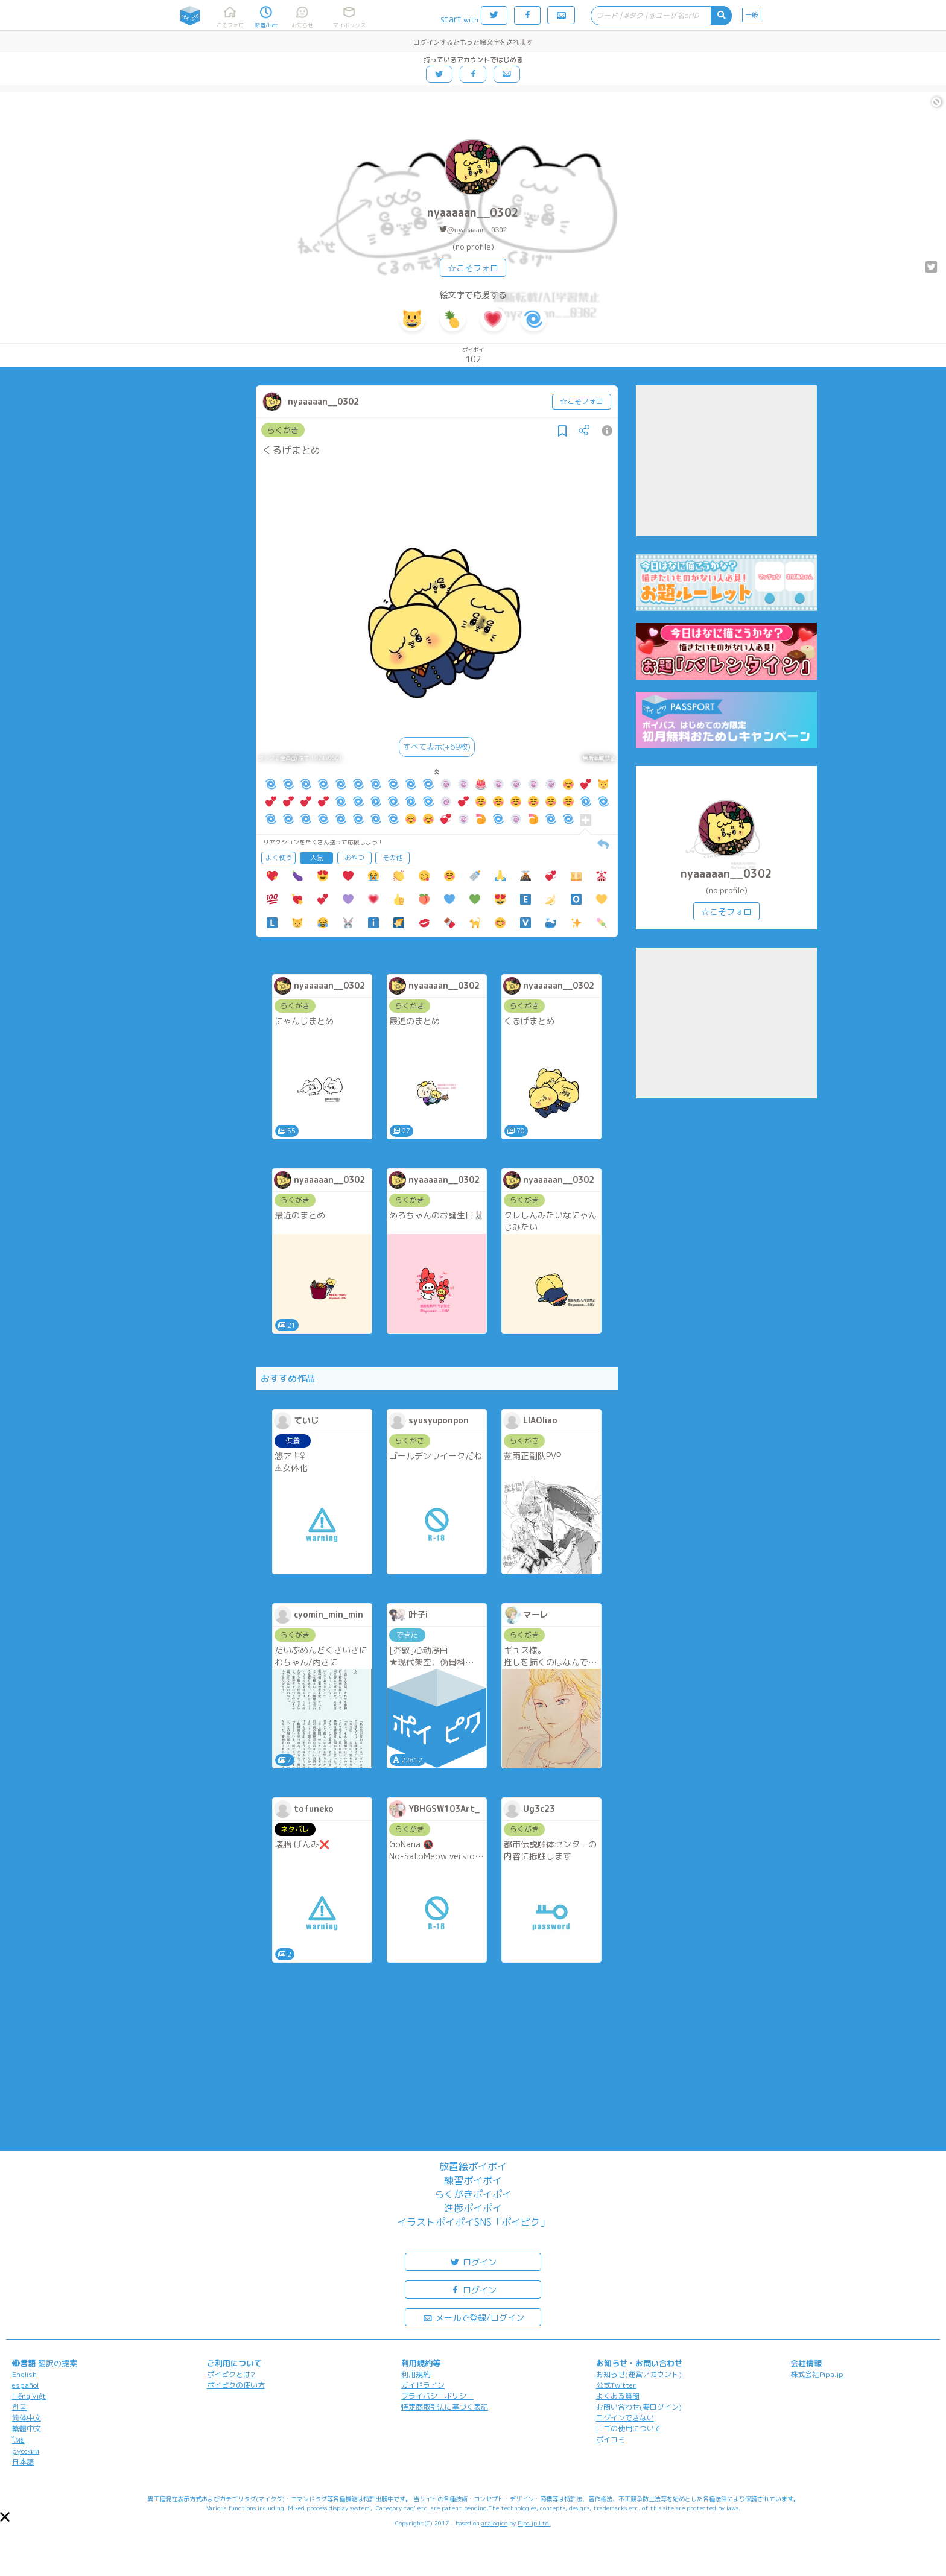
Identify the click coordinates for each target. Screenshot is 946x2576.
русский (25, 2451)
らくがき (283, 430)
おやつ (354, 857)
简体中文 (26, 2418)
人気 (316, 857)
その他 (392, 857)
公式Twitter (616, 2385)
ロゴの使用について (628, 2428)
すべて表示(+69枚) (437, 746)
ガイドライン (423, 2385)
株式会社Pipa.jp (816, 2374)
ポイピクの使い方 (236, 2385)
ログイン (473, 2261)
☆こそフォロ (473, 268)
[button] (5, 2517)
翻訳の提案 (57, 2363)
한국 (19, 2407)
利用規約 (415, 2374)
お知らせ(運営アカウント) (639, 2374)
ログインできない (625, 2418)
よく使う (278, 857)
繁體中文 (26, 2428)
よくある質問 (618, 2396)
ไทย (18, 2440)
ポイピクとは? (231, 2374)
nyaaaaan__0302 (473, 212)
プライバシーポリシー (437, 2396)
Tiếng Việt (29, 2396)
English (24, 2374)
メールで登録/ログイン (473, 2316)
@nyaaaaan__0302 (477, 229)
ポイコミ (610, 2439)
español (25, 2385)
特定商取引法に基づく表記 (444, 2407)
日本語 (23, 2462)
